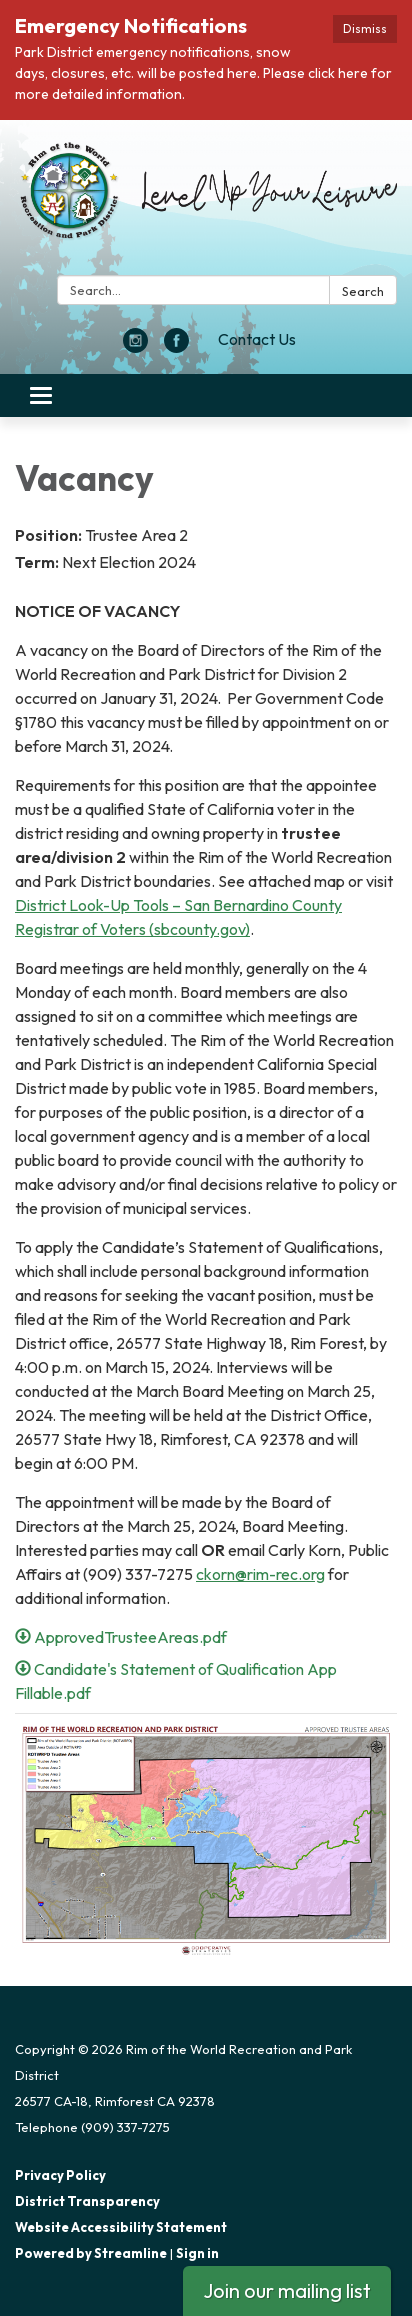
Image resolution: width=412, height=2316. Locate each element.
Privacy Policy (60, 2175)
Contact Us (257, 339)
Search (363, 291)
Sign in (197, 2253)
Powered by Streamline (91, 2253)
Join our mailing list (287, 2290)
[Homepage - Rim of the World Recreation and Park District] (206, 201)
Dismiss (365, 28)
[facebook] (176, 347)
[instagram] (135, 347)
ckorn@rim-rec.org (260, 1574)
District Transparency (87, 2201)
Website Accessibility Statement (121, 2227)
